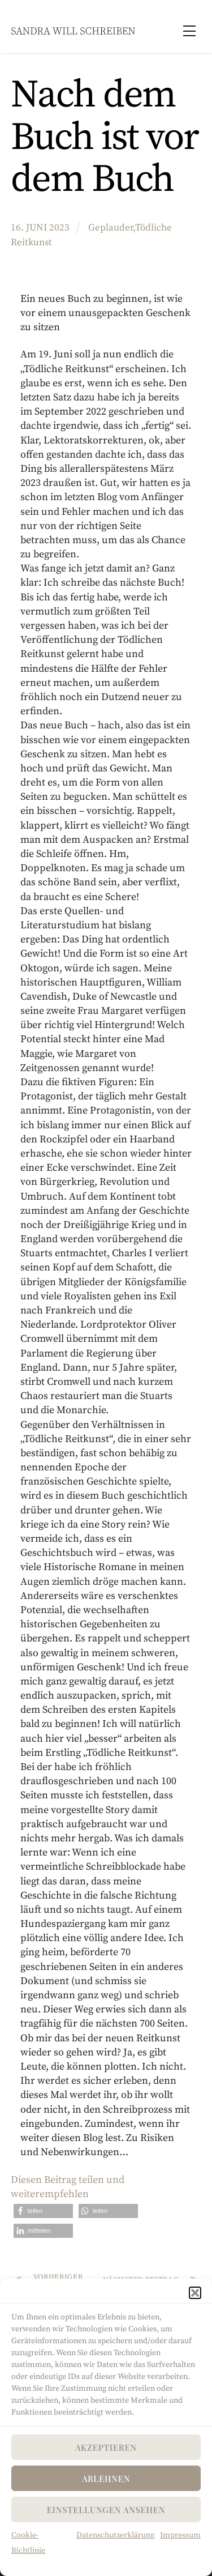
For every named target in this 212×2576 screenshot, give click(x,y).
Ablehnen (106, 2478)
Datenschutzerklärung (115, 2535)
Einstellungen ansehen (106, 2509)
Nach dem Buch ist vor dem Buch (105, 137)
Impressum (180, 2535)
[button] (195, 2292)
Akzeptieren (106, 2447)
